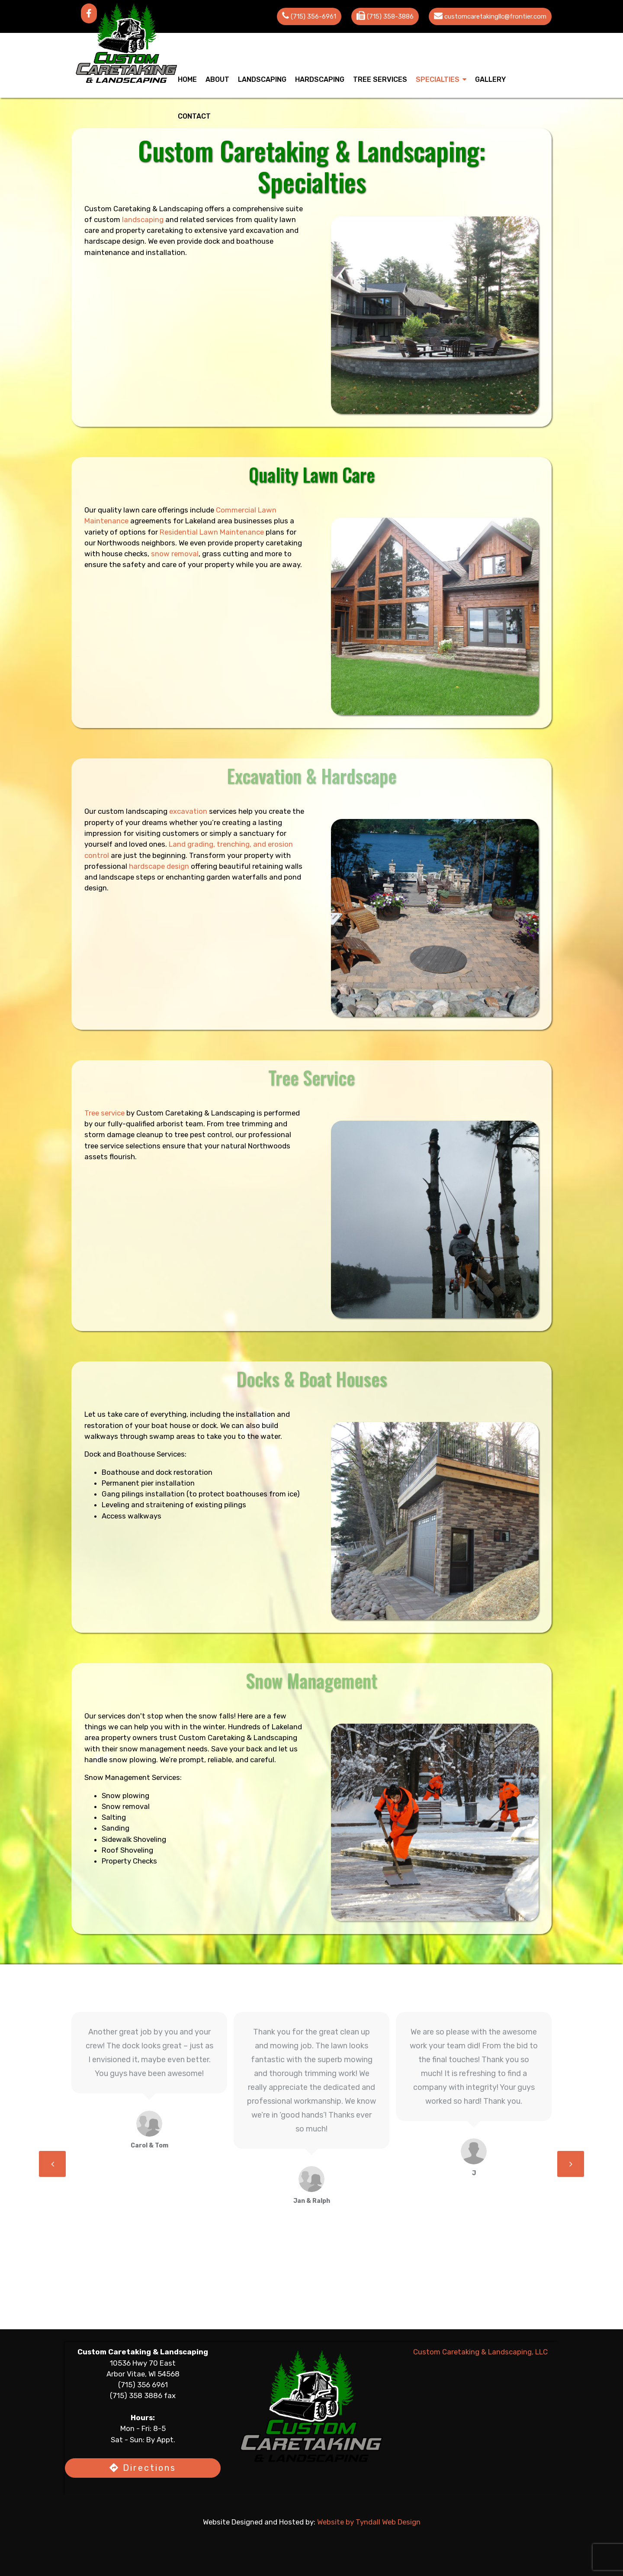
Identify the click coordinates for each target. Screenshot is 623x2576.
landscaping (163, 219)
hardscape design (159, 866)
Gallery (490, 79)
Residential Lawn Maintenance (213, 532)
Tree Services (380, 79)
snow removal (215, 554)
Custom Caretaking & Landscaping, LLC (480, 2351)
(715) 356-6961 (313, 16)
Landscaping (262, 79)
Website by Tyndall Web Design (370, 2522)
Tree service (105, 1113)
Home (187, 79)
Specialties (437, 79)
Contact (194, 116)
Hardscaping (319, 79)
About (217, 79)
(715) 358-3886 (390, 16)
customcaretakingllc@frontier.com (495, 16)
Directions (142, 2468)
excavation (188, 811)
